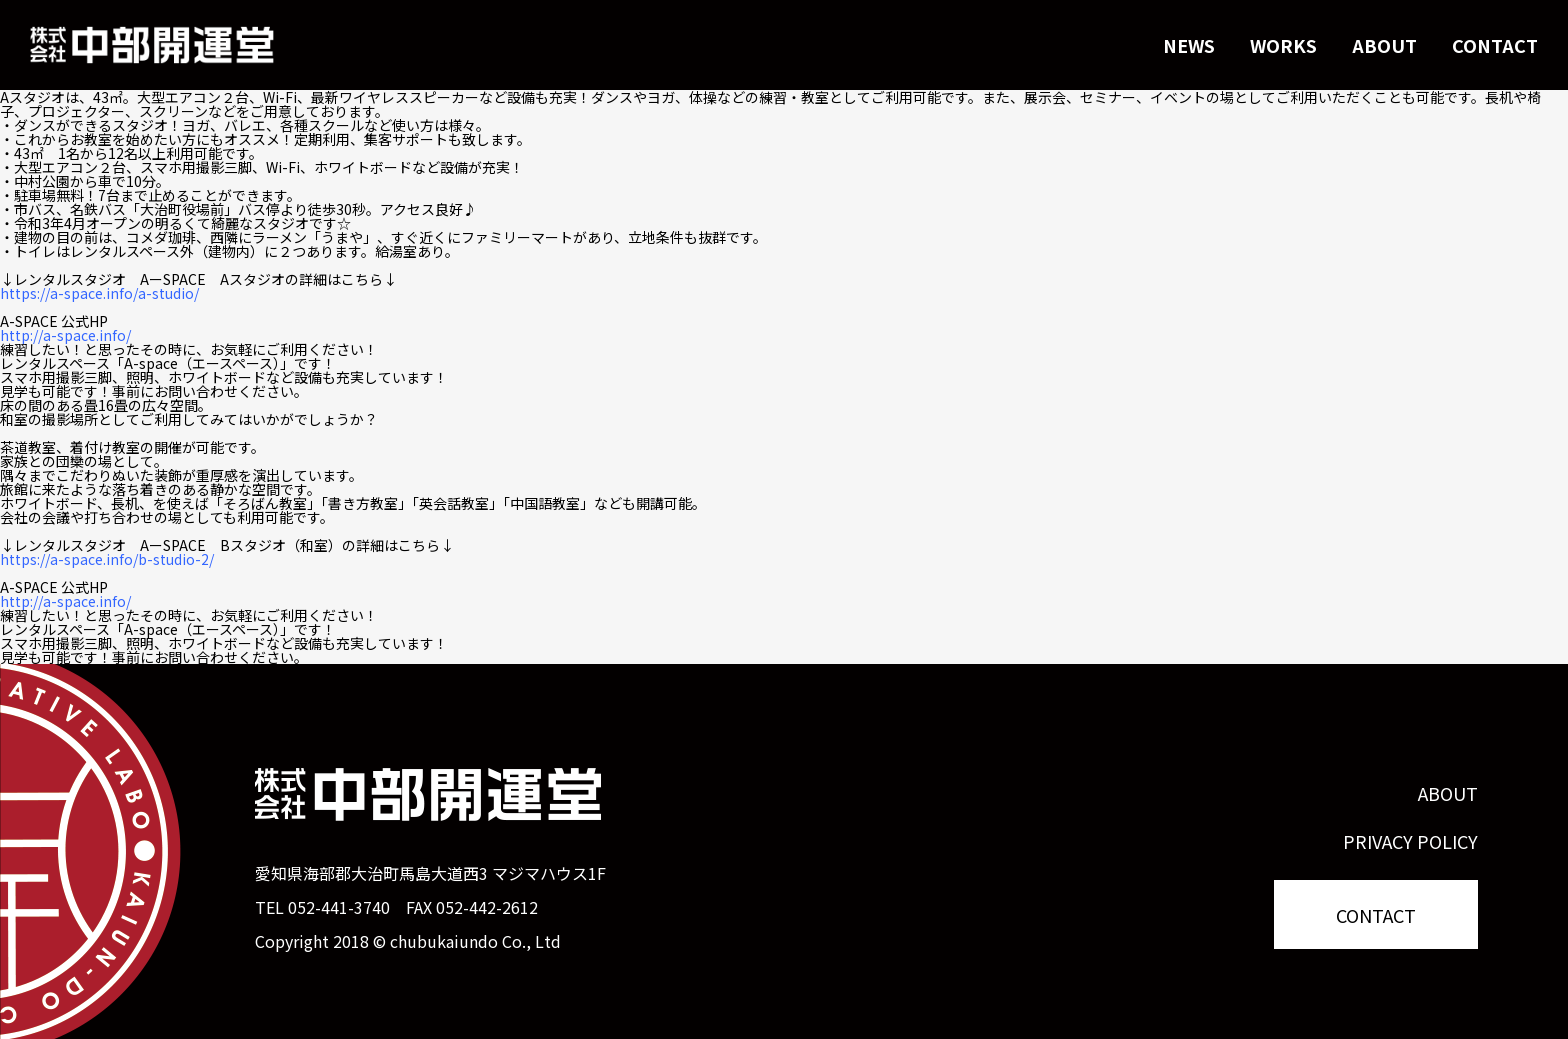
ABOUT (1384, 45)
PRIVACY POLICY (1410, 841)
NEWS (1189, 45)
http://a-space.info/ (65, 335)
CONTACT (1495, 45)
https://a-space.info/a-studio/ (99, 293)
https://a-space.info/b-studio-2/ (107, 559)
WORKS (1283, 45)
